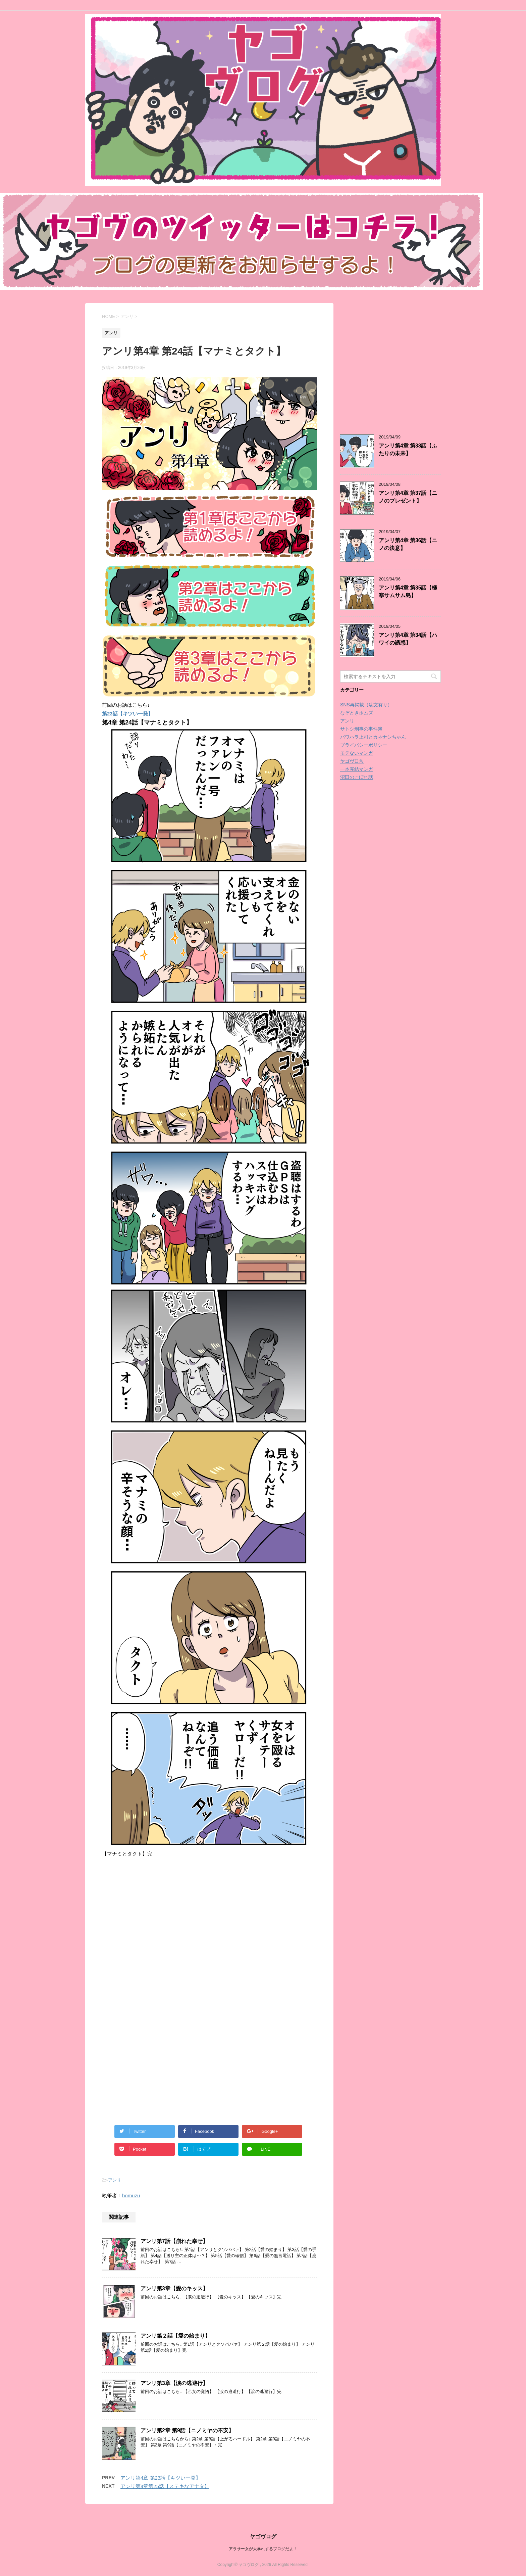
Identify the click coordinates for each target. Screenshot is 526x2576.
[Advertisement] (158, 1936)
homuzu (131, 2195)
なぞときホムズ (356, 712)
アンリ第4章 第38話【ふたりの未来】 (408, 449)
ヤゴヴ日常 (352, 761)
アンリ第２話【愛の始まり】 (175, 2336)
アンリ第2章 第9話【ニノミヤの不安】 (187, 2430)
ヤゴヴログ (263, 2536)
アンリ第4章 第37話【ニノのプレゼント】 (408, 497)
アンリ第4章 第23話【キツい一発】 (160, 2478)
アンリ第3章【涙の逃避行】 (174, 2383)
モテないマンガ (356, 753)
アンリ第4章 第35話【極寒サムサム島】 (408, 591)
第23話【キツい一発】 (127, 713)
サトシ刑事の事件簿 (361, 729)
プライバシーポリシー (363, 745)
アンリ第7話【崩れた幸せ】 (174, 2241)
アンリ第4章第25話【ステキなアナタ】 (164, 2486)
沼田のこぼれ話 (356, 777)
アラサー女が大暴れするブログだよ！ (263, 2548)
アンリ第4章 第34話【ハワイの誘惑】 (408, 639)
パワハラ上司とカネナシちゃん (373, 737)
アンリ (114, 2180)
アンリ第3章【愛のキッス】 (174, 2288)
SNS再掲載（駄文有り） (366, 704)
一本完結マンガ (356, 769)
